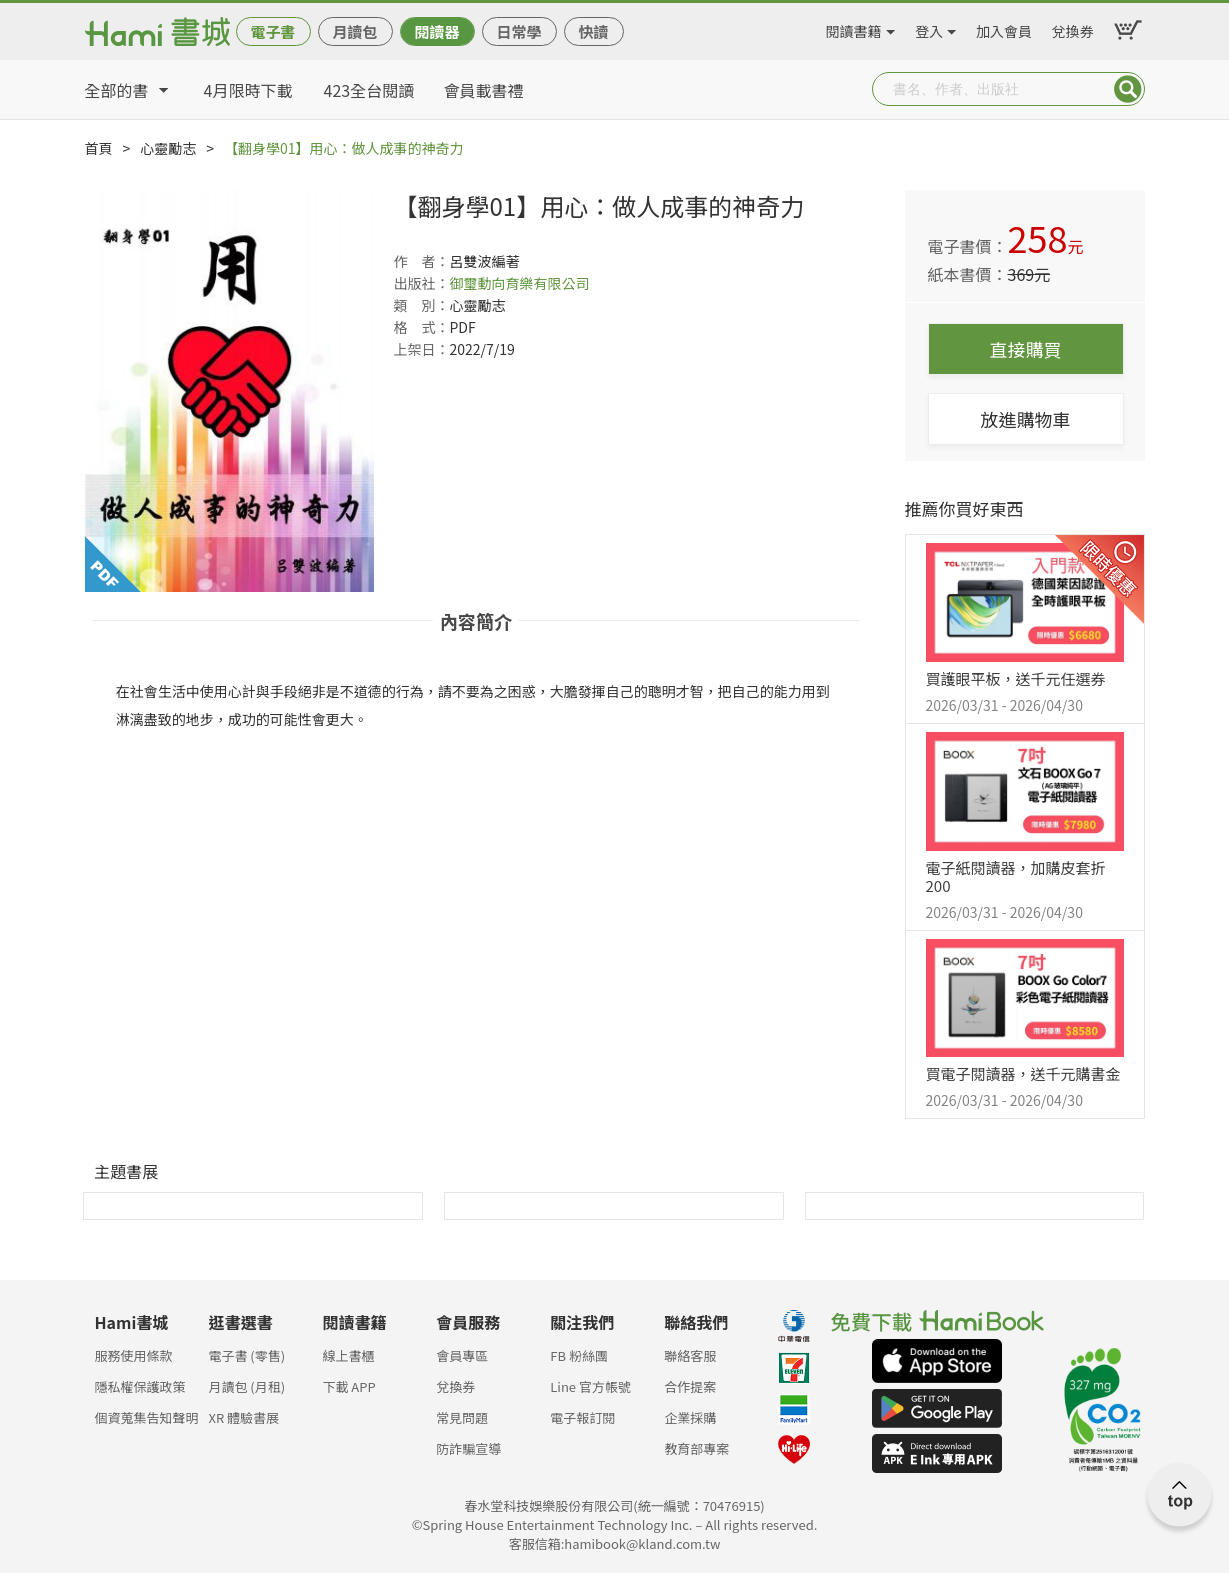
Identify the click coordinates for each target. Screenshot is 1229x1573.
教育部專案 (696, 1448)
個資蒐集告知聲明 (147, 1417)
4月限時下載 (248, 90)
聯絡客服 (690, 1355)
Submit (1128, 89)
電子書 (272, 31)
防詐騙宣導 (468, 1448)
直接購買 (1026, 349)
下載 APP (348, 1386)
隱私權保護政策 (140, 1386)
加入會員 (1004, 28)
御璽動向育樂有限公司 (520, 283)
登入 (929, 28)
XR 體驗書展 (243, 1417)
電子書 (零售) (246, 1355)
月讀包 (354, 31)
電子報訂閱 (582, 1417)
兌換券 (1073, 28)
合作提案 (690, 1386)
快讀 (593, 31)
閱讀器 (436, 31)
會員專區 (462, 1355)
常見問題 (462, 1417)
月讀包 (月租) (246, 1386)
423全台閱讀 (369, 90)
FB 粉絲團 (579, 1355)
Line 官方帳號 (590, 1386)
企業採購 (690, 1417)
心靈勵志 (168, 148)
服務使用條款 (134, 1355)
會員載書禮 (484, 90)
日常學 (518, 31)
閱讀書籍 (854, 28)
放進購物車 (1026, 419)
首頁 (99, 148)
